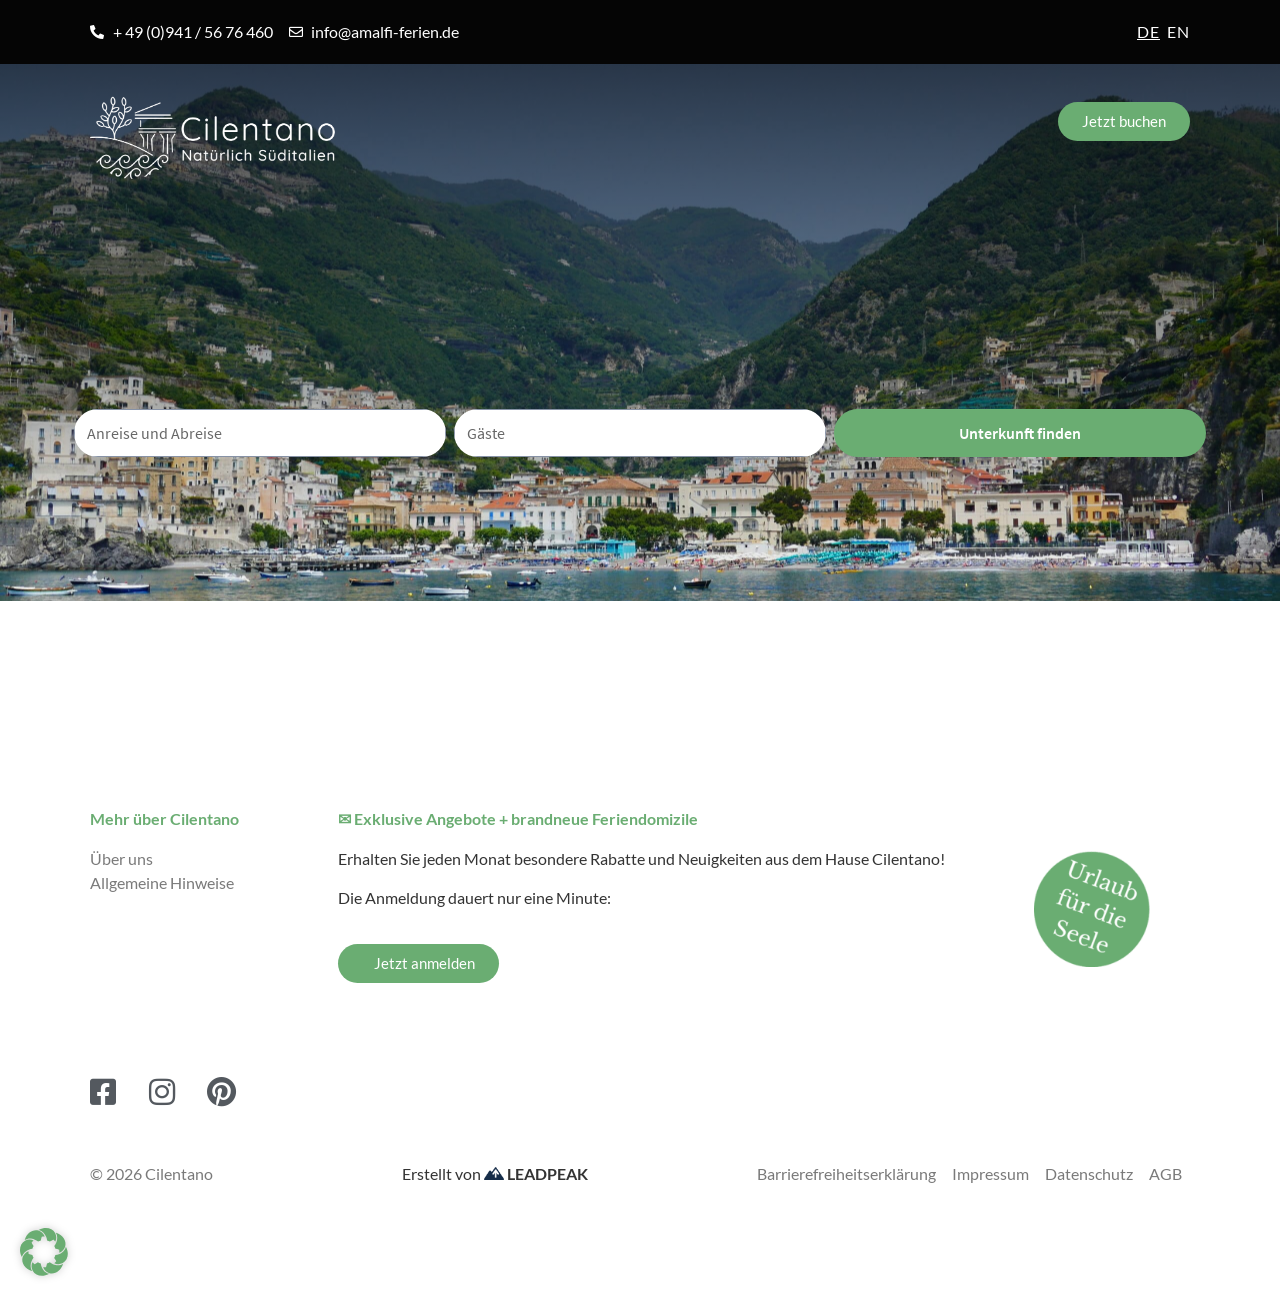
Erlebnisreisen (673, 222)
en (1178, 31)
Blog (838, 221)
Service (980, 222)
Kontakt (1135, 221)
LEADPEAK (536, 1173)
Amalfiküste (157, 221)
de (1148, 31)
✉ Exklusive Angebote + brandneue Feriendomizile (518, 818)
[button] (44, 1252)
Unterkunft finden (1019, 432)
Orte (307, 221)
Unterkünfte (469, 222)
